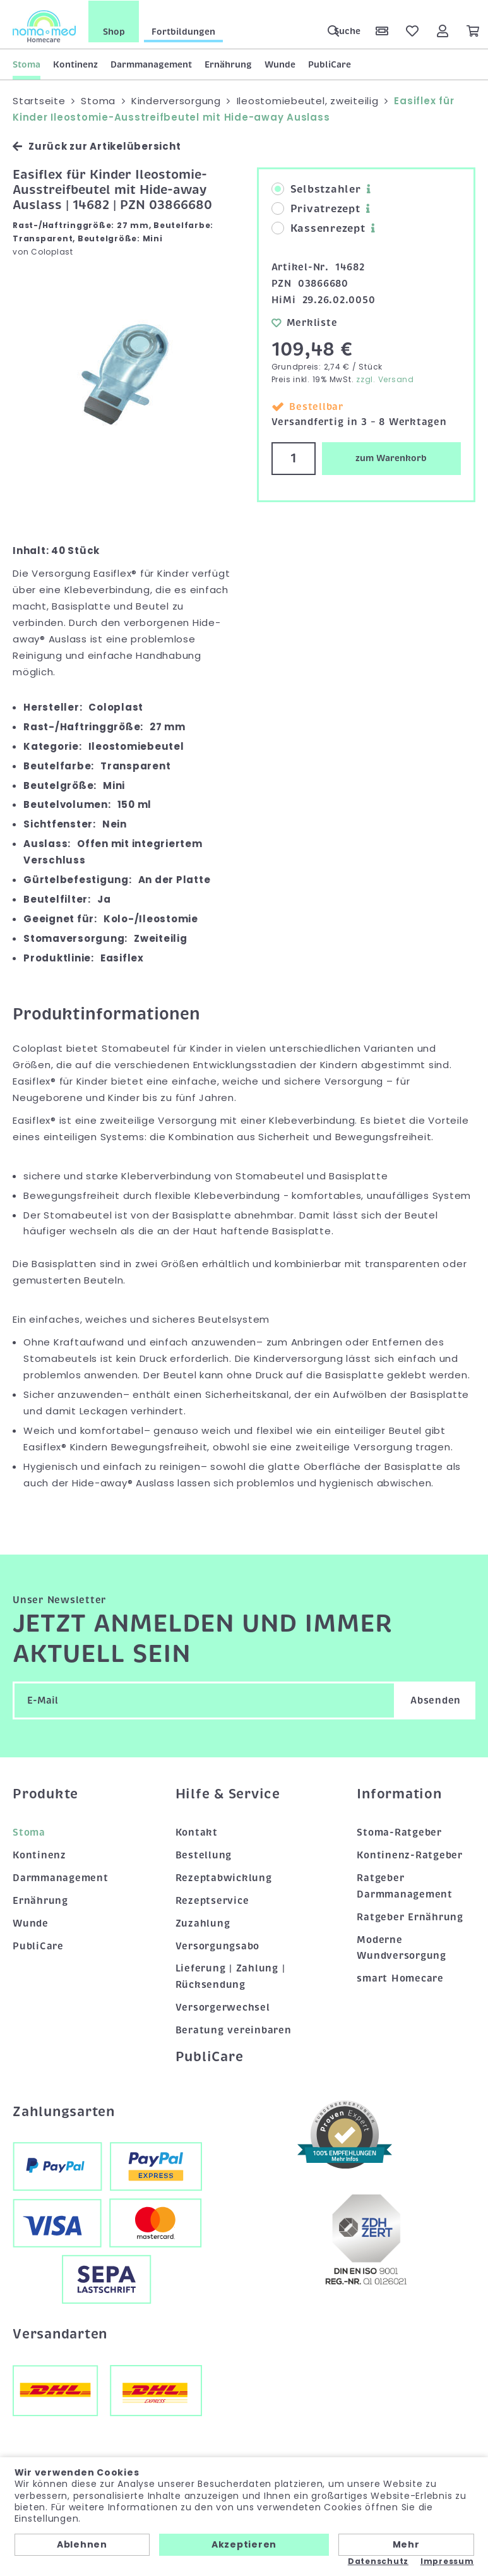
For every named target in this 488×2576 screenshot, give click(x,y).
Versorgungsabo (218, 1945)
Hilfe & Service (228, 1793)
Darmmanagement (151, 63)
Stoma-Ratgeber (399, 1832)
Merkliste (304, 321)
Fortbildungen (183, 31)
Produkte (45, 1793)
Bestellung (204, 1854)
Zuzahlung (203, 1922)
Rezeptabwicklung (224, 1876)
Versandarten (60, 2333)
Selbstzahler (316, 189)
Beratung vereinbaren (234, 2029)
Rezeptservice (212, 1899)
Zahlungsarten (64, 2110)
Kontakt (197, 1832)
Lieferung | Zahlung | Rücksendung (230, 1976)
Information (399, 1793)
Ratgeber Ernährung (410, 1916)
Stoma (26, 63)
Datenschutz (378, 2561)
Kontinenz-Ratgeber (410, 1854)
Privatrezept (315, 208)
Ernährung (228, 63)
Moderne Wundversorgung (401, 1947)
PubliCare (329, 63)
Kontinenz (75, 63)
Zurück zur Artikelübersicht (97, 145)
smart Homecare (400, 1977)
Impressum (447, 2561)
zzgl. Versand (385, 378)
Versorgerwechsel (223, 2007)
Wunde (280, 63)
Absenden (435, 1700)
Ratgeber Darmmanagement (405, 1885)
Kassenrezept (318, 228)
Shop (114, 31)
